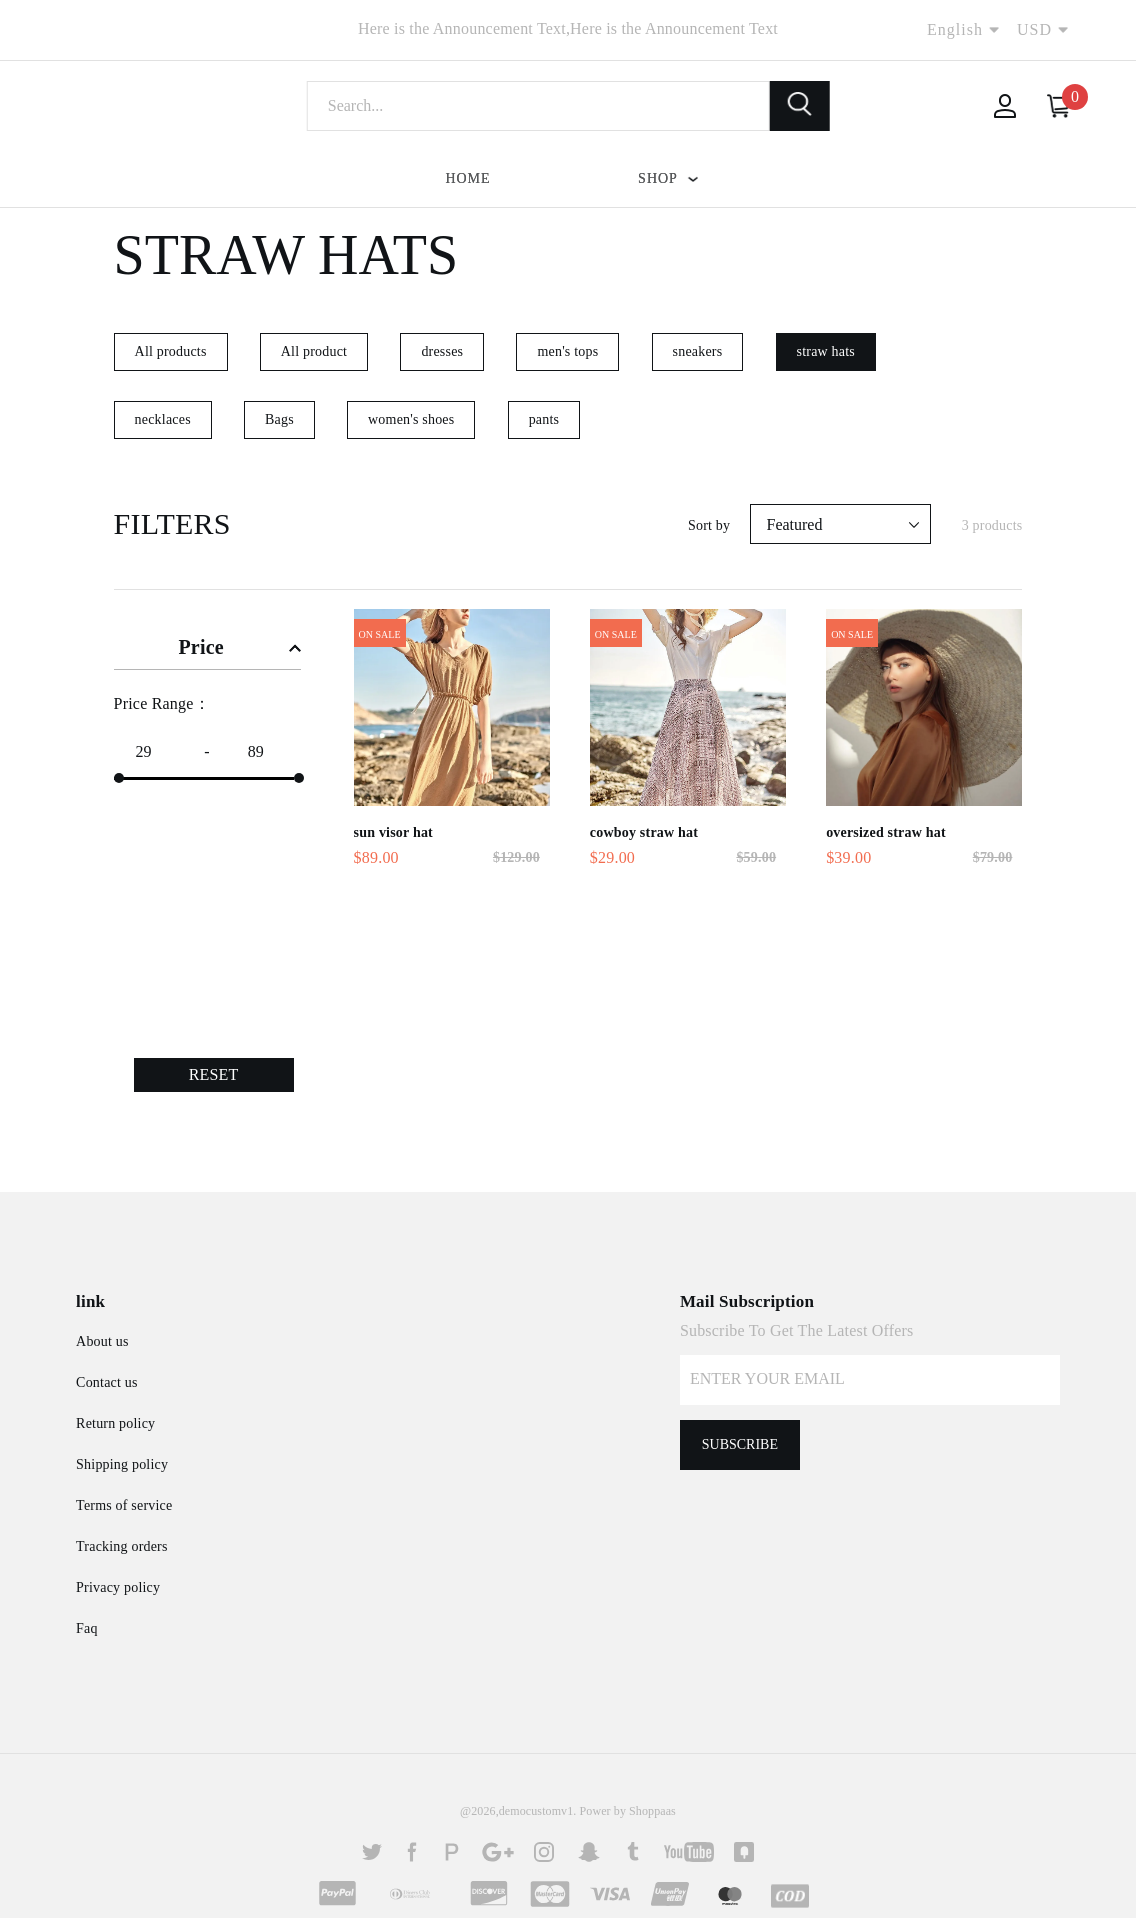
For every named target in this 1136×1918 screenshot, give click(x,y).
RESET (214, 1074)
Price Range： (162, 703)
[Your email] (870, 1380)
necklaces (163, 419)
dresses (442, 351)
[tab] (207, 644)
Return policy (115, 1423)
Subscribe (740, 1444)
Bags (279, 419)
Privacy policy (118, 1587)
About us (102, 1341)
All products (171, 351)
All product (314, 351)
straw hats (826, 351)
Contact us (107, 1382)
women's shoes (411, 419)
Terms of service (124, 1505)
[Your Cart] (1059, 106)
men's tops (567, 351)
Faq (87, 1628)
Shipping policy (122, 1464)
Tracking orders (122, 1546)
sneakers (698, 351)
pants (544, 419)
